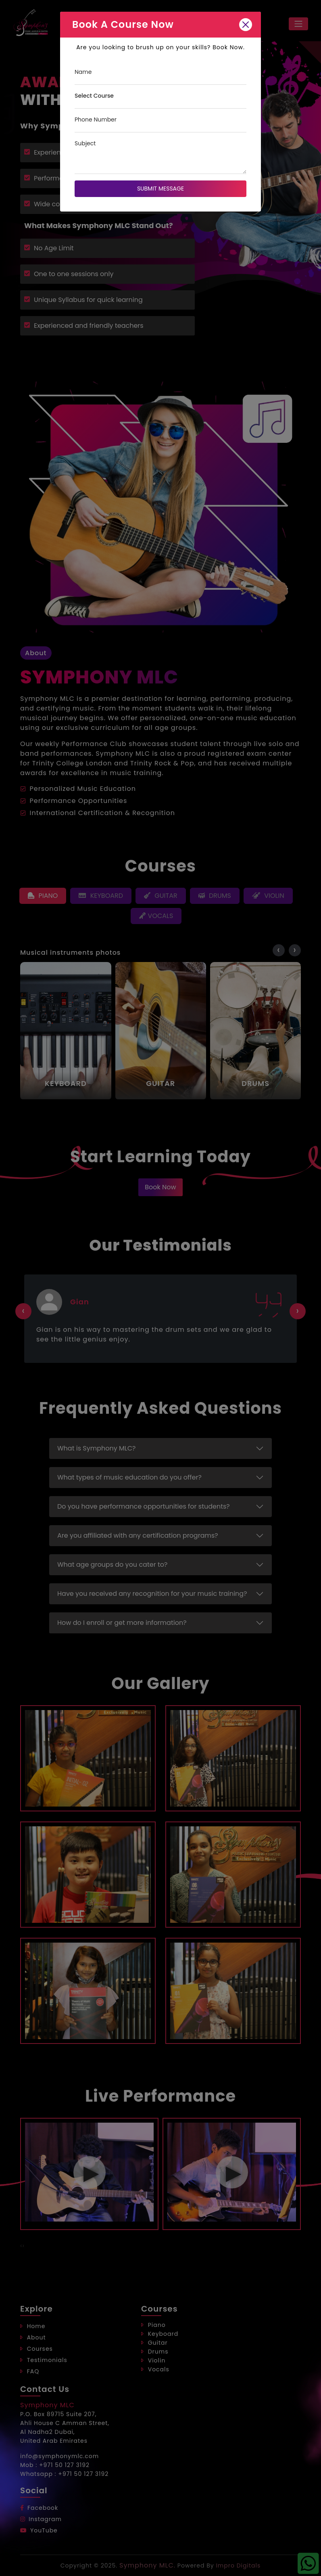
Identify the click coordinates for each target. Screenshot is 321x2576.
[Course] (160, 100)
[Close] (245, 24)
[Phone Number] (160, 123)
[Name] (160, 76)
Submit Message (160, 188)
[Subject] (160, 156)
